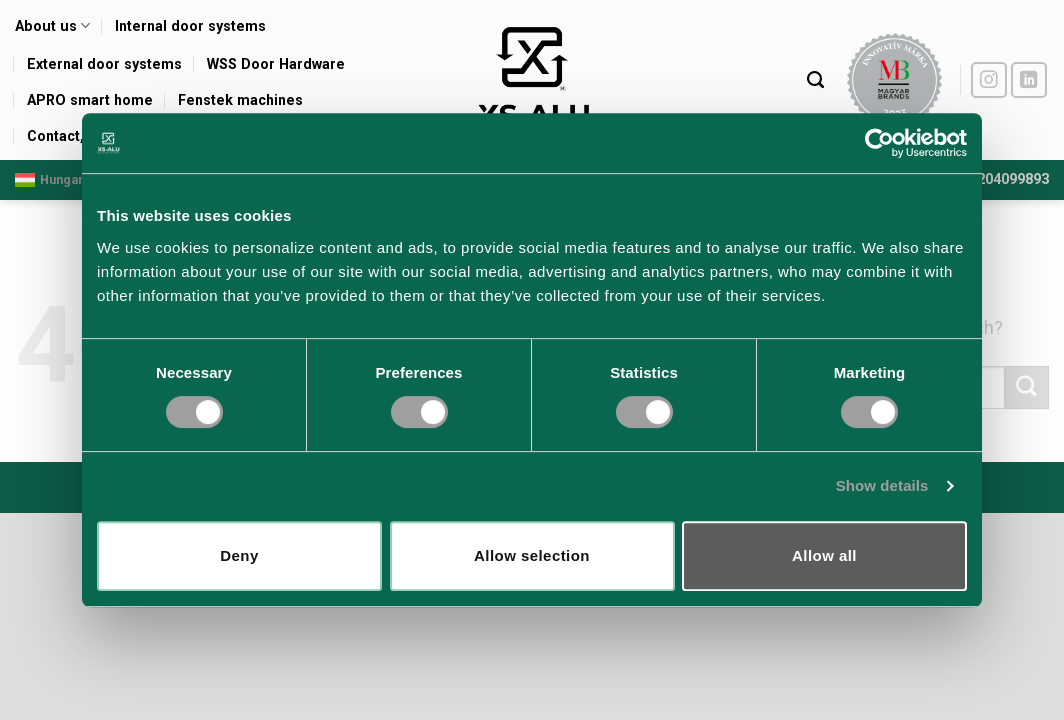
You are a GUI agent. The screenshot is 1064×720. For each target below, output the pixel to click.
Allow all (824, 555)
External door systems (104, 64)
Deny (239, 555)
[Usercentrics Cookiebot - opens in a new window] (879, 143)
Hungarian (58, 179)
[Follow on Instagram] (989, 80)
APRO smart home (90, 100)
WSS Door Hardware (276, 64)
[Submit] (1027, 387)
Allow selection (532, 555)
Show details (882, 485)
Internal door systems (190, 26)
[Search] (815, 80)
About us (52, 25)
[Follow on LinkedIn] (1029, 80)
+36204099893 (1001, 179)
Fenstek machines (240, 100)
